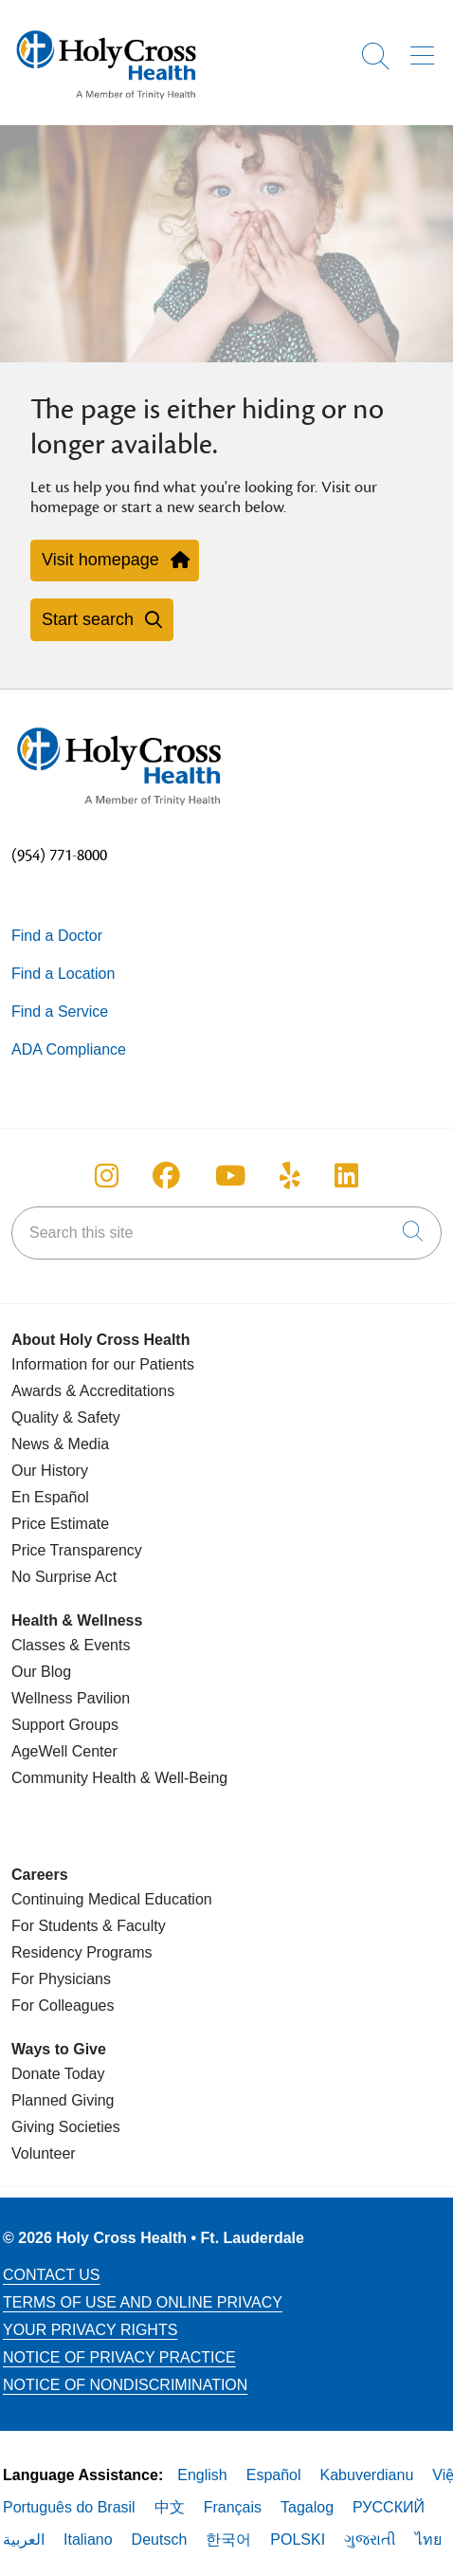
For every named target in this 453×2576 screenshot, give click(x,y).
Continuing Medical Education (111, 1899)
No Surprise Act (64, 1577)
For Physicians (61, 1979)
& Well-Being (182, 1778)
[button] (426, 49)
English (201, 2475)
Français (233, 2507)
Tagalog (307, 2507)
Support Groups (64, 1725)
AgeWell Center (64, 1751)
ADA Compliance (68, 1049)
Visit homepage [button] (115, 559)
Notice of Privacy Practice (119, 2357)
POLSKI (297, 2539)
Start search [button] (102, 619)
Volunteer (43, 2153)
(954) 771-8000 (59, 855)
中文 (169, 2507)
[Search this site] (226, 1233)
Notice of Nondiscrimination (125, 2385)
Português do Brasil (69, 2507)
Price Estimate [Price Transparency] (60, 1524)
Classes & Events (70, 1645)
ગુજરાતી (370, 2539)
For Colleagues (63, 2005)
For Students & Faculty (88, 1926)
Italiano (88, 2539)
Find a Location (63, 974)
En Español (50, 1497)
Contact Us (51, 2275)
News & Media (60, 1444)
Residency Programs (82, 1952)
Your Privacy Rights (90, 2330)
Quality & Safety (65, 1417)
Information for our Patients (102, 1364)
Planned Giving (63, 2100)
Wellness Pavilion (70, 1698)
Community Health (73, 1778)
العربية (24, 2539)
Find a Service (59, 1011)
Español (273, 2475)
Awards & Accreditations (92, 1391)
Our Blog (41, 1672)
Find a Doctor (56, 936)
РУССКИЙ (389, 2507)
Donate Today (57, 2074)
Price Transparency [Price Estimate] (76, 1550)
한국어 (228, 2539)
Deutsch (160, 2539)
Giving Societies (65, 2127)
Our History (49, 1471)
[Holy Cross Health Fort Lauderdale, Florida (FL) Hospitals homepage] (106, 104)
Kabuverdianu (367, 2475)
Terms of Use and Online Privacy (142, 2302)
